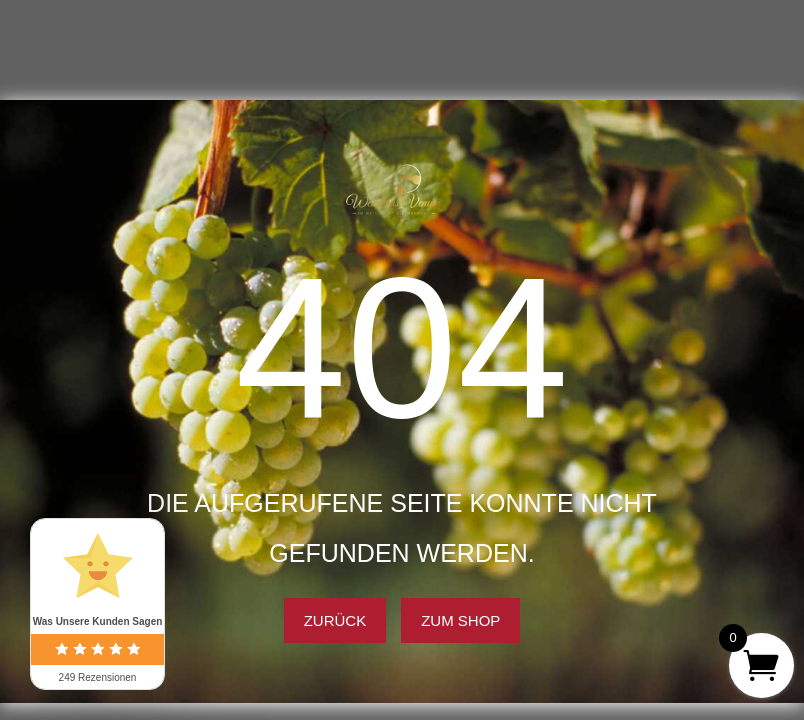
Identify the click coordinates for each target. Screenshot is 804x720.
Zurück (335, 620)
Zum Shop (460, 620)
